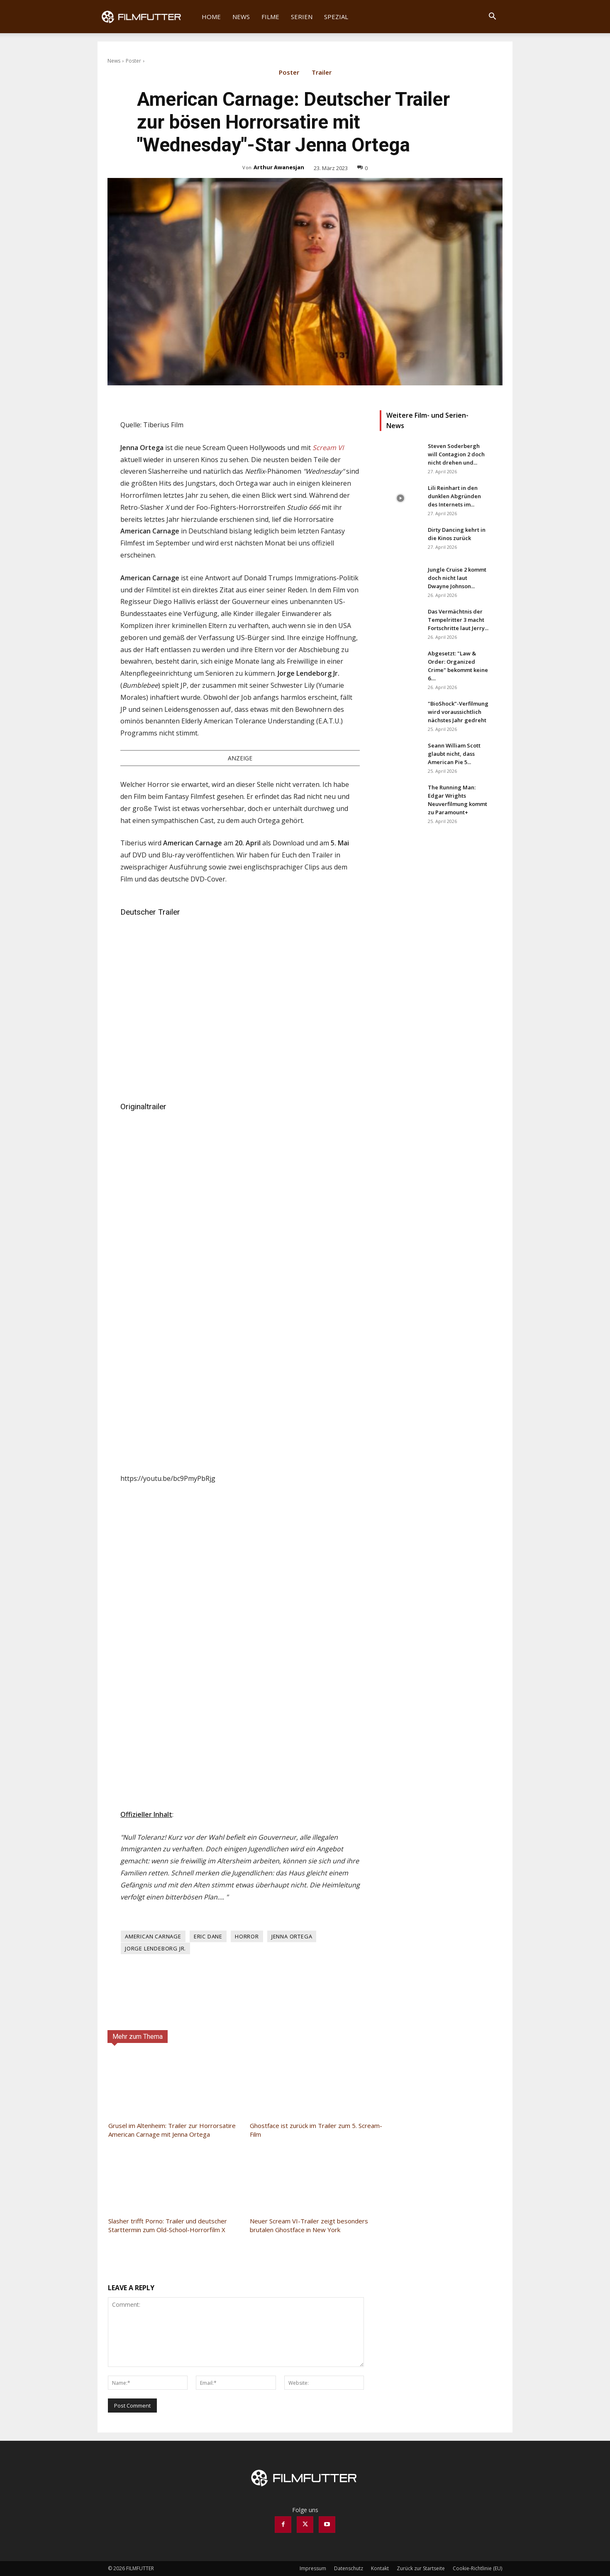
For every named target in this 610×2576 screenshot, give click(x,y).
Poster (133, 60)
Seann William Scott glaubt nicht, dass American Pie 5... (454, 754)
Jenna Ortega (291, 1936)
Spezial (336, 16)
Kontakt (380, 2568)
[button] (492, 17)
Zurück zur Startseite (421, 2568)
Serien (301, 16)
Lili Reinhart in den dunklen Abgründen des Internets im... (454, 496)
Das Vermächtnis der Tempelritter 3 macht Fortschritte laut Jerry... (458, 620)
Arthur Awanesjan (279, 167)
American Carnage (153, 1936)
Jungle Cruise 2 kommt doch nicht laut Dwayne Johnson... (457, 578)
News (241, 16)
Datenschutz (348, 2568)
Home (211, 16)
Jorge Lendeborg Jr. (155, 1948)
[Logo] (147, 16)
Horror (247, 1936)
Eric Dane (208, 1936)
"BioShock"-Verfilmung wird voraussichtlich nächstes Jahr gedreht (458, 712)
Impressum (313, 2568)
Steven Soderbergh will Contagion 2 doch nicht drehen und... (456, 454)
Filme (270, 16)
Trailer (321, 74)
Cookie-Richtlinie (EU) (477, 2568)
